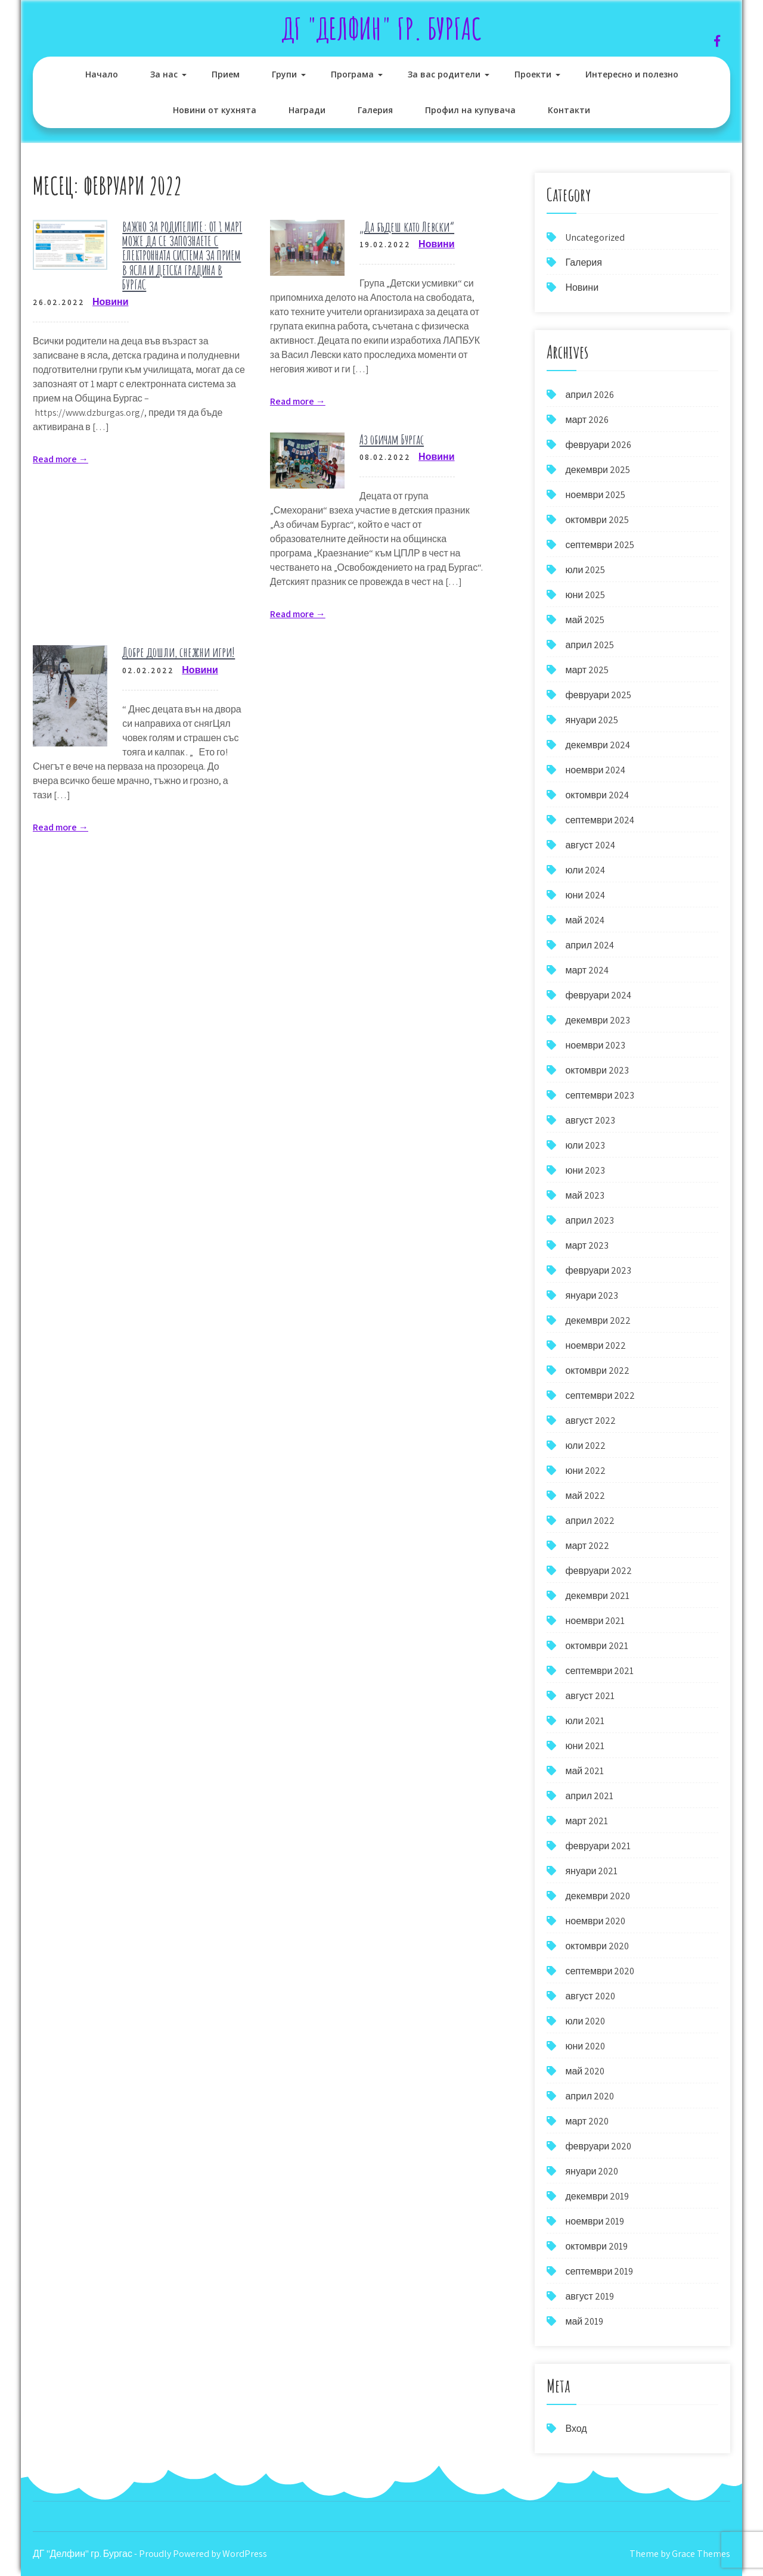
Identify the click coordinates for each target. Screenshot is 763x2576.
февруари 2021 (598, 1846)
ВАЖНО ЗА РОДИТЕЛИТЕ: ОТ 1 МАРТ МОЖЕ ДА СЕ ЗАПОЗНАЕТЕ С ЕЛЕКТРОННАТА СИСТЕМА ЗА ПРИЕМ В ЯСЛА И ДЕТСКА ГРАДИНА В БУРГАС (182, 256)
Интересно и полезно (631, 74)
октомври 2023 (596, 1070)
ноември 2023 (595, 1045)
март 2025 (587, 670)
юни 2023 (585, 1170)
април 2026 (589, 394)
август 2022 (590, 1420)
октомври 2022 (597, 1370)
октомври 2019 (596, 2246)
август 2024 (590, 845)
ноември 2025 (595, 495)
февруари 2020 (598, 2146)
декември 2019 (597, 2196)
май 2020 (584, 2071)
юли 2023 (585, 1145)
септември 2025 (599, 545)
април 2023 (589, 1220)
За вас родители (444, 74)
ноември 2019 (594, 2221)
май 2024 (584, 920)
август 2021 (589, 1696)
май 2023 (584, 1195)
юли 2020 (585, 2021)
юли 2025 (585, 570)
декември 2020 (597, 1896)
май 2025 (584, 620)
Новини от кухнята (214, 110)
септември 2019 (599, 2271)
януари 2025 (591, 720)
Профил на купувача (470, 110)
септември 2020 (599, 1971)
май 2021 (584, 1771)
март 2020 (587, 2121)
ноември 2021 (595, 1620)
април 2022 (590, 1520)
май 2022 (585, 1495)
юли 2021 (584, 1721)
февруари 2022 (598, 1570)
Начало (101, 74)
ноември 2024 (595, 770)
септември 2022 (600, 1395)
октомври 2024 (596, 795)
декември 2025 (597, 469)
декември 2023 (597, 1020)
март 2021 (586, 1821)
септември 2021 (599, 1671)
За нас (164, 74)
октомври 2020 (596, 1946)
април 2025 (589, 645)
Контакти (569, 110)
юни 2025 (585, 595)
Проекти (532, 74)
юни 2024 (585, 895)
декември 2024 (597, 745)
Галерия (375, 110)
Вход (576, 2428)
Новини (110, 301)
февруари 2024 (598, 995)
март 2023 (587, 1245)
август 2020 (590, 1996)
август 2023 (590, 1120)
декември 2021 (597, 1595)
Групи (284, 74)
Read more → (60, 459)
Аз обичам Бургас (391, 439)
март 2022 (587, 1545)
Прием (226, 74)
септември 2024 (599, 820)
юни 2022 (585, 1470)
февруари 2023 (598, 1270)
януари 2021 (591, 1871)
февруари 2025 (598, 695)
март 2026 (587, 419)
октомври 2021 (596, 1645)
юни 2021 (584, 1746)
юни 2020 (585, 2046)
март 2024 (587, 970)
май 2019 (584, 2321)
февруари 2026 (598, 444)
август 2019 (589, 2296)
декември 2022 (598, 1320)
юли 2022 (585, 1445)
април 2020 (589, 2096)
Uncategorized (595, 237)
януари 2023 (591, 1295)
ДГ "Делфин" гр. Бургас (382, 28)
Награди (307, 110)
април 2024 (589, 945)
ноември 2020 (595, 1921)
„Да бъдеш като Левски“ (406, 227)
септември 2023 (599, 1095)
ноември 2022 (595, 1345)
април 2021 (589, 1796)
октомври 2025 (596, 520)
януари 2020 (591, 2171)
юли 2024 (585, 870)
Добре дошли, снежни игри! (178, 652)
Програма (352, 74)
